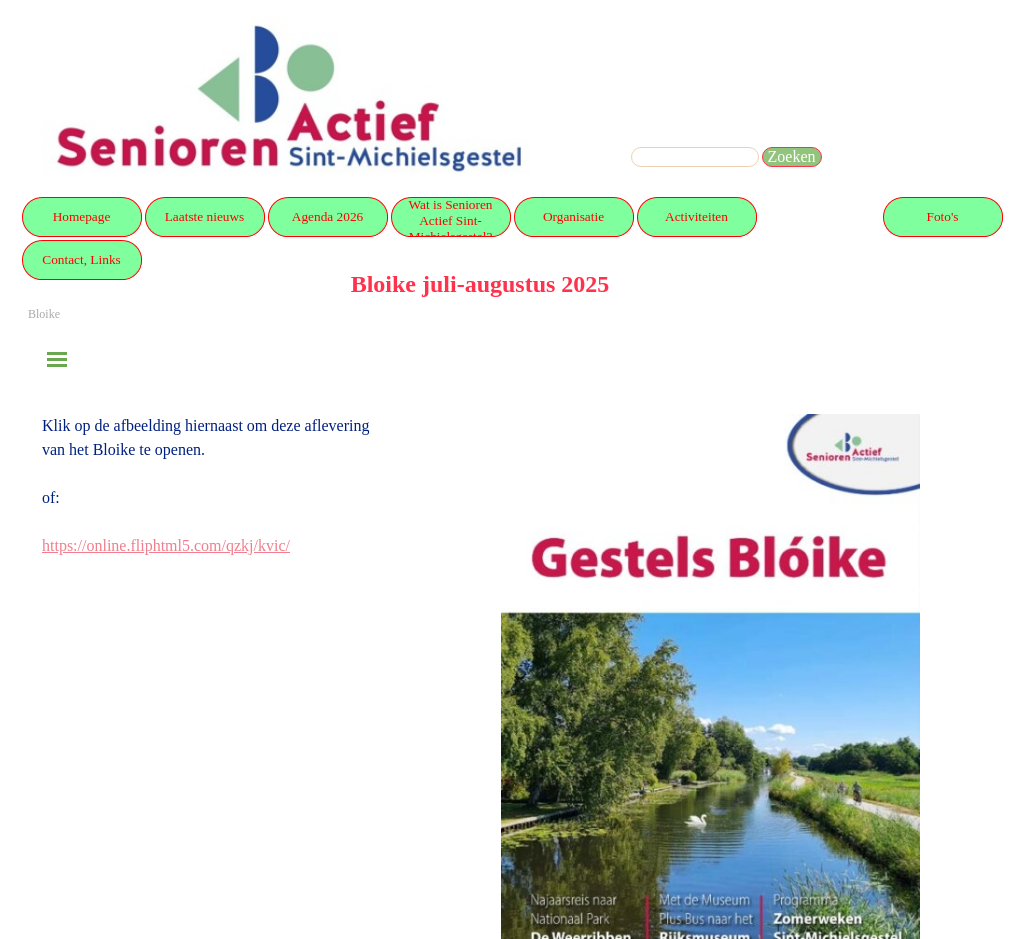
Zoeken (792, 156)
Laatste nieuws (205, 216)
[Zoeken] (695, 157)
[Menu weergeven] (57, 359)
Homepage (82, 216)
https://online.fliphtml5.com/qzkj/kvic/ (166, 545)
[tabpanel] (251, 486)
